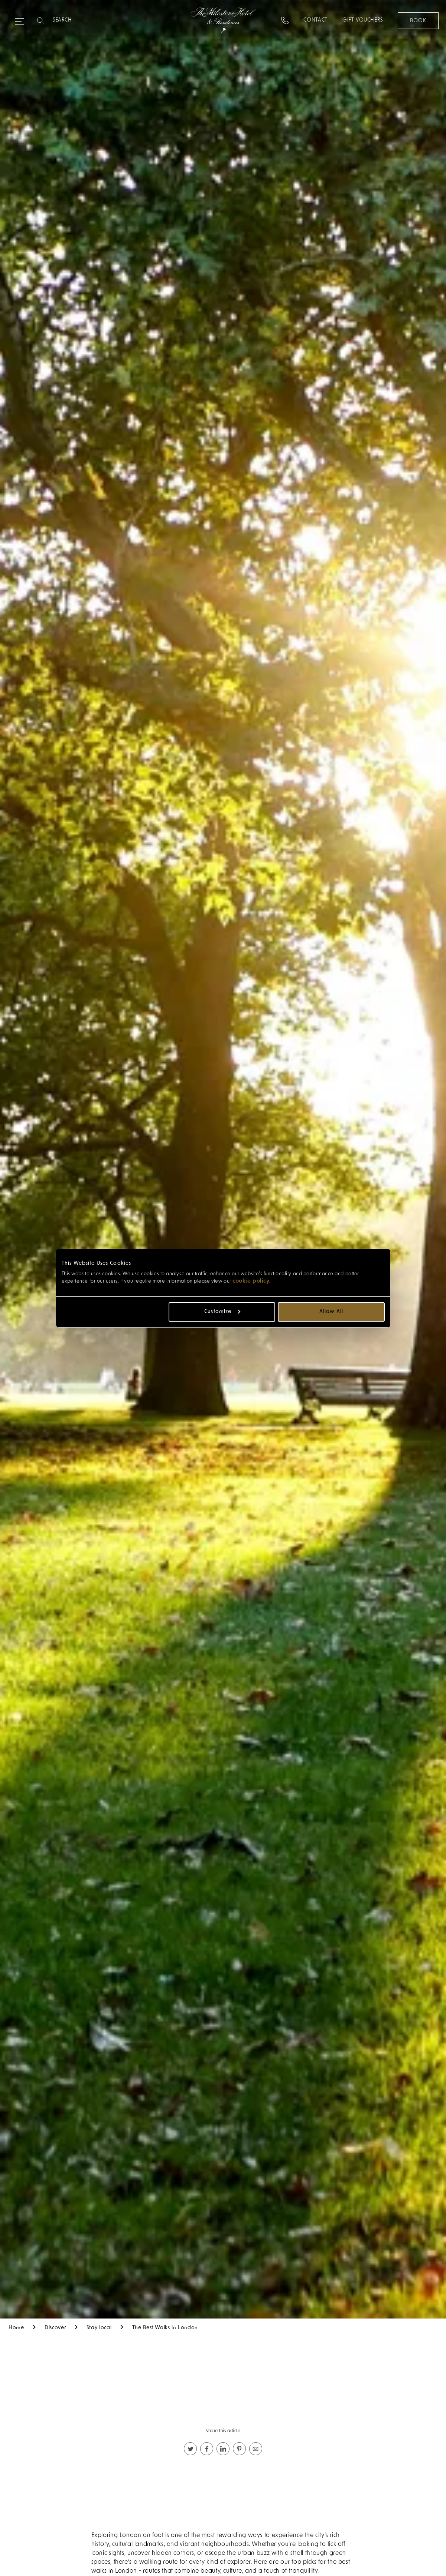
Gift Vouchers (362, 20)
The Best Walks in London (165, 2328)
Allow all (331, 1312)
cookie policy (250, 1281)
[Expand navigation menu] (19, 18)
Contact (315, 20)
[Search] (82, 20)
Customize (222, 1312)
